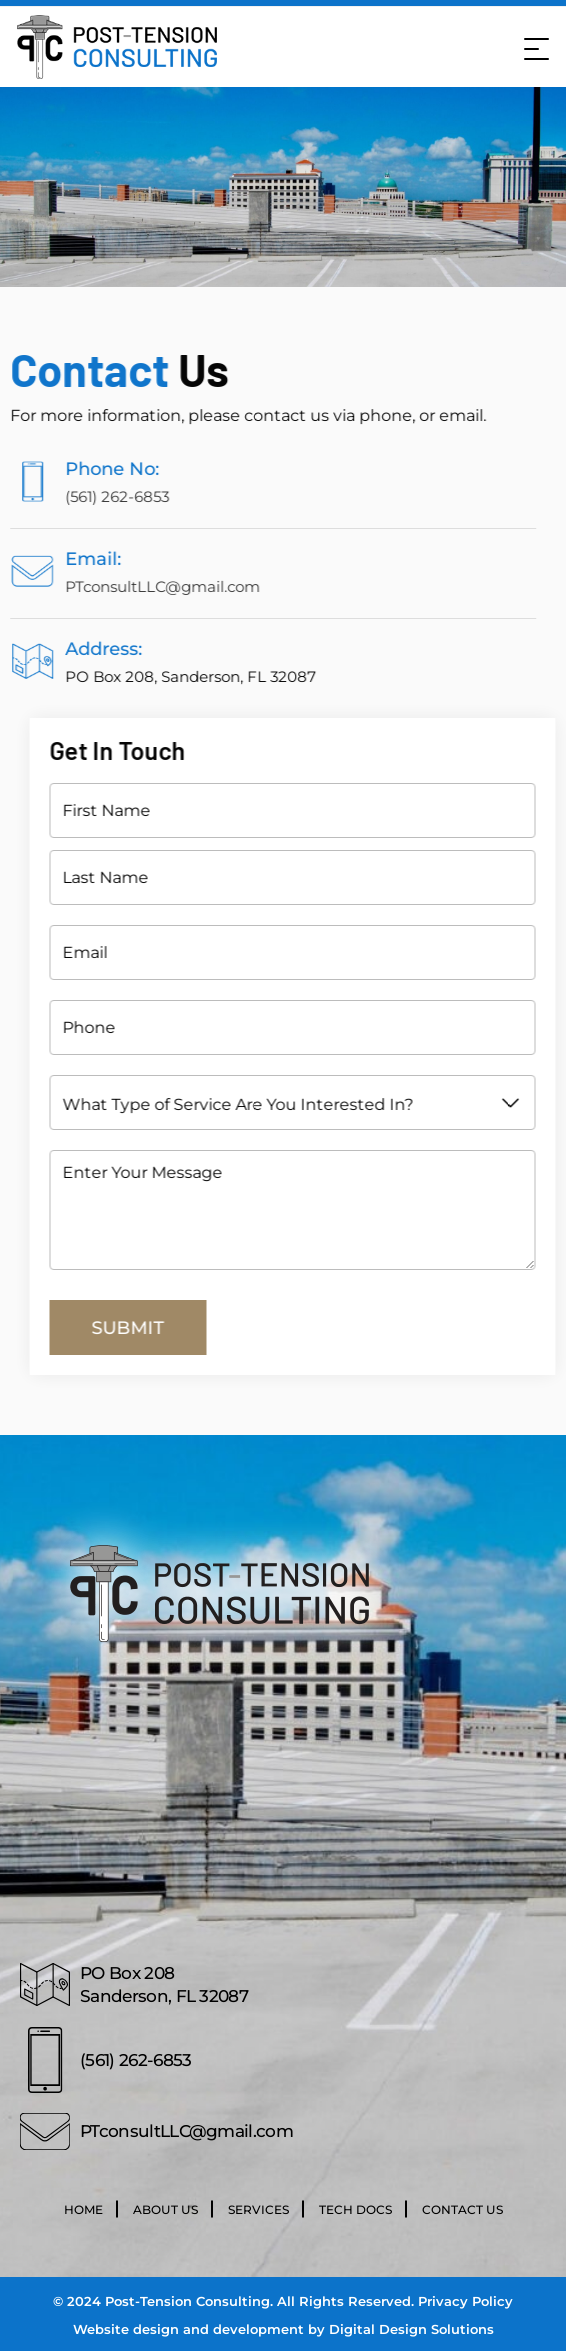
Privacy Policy (465, 2301)
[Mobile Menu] (534, 47)
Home (83, 2209)
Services (258, 2209)
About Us (165, 2209)
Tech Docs (355, 2209)
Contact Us (462, 2209)
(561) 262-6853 (86, 496)
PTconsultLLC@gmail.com (131, 586)
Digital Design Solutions (411, 2329)
